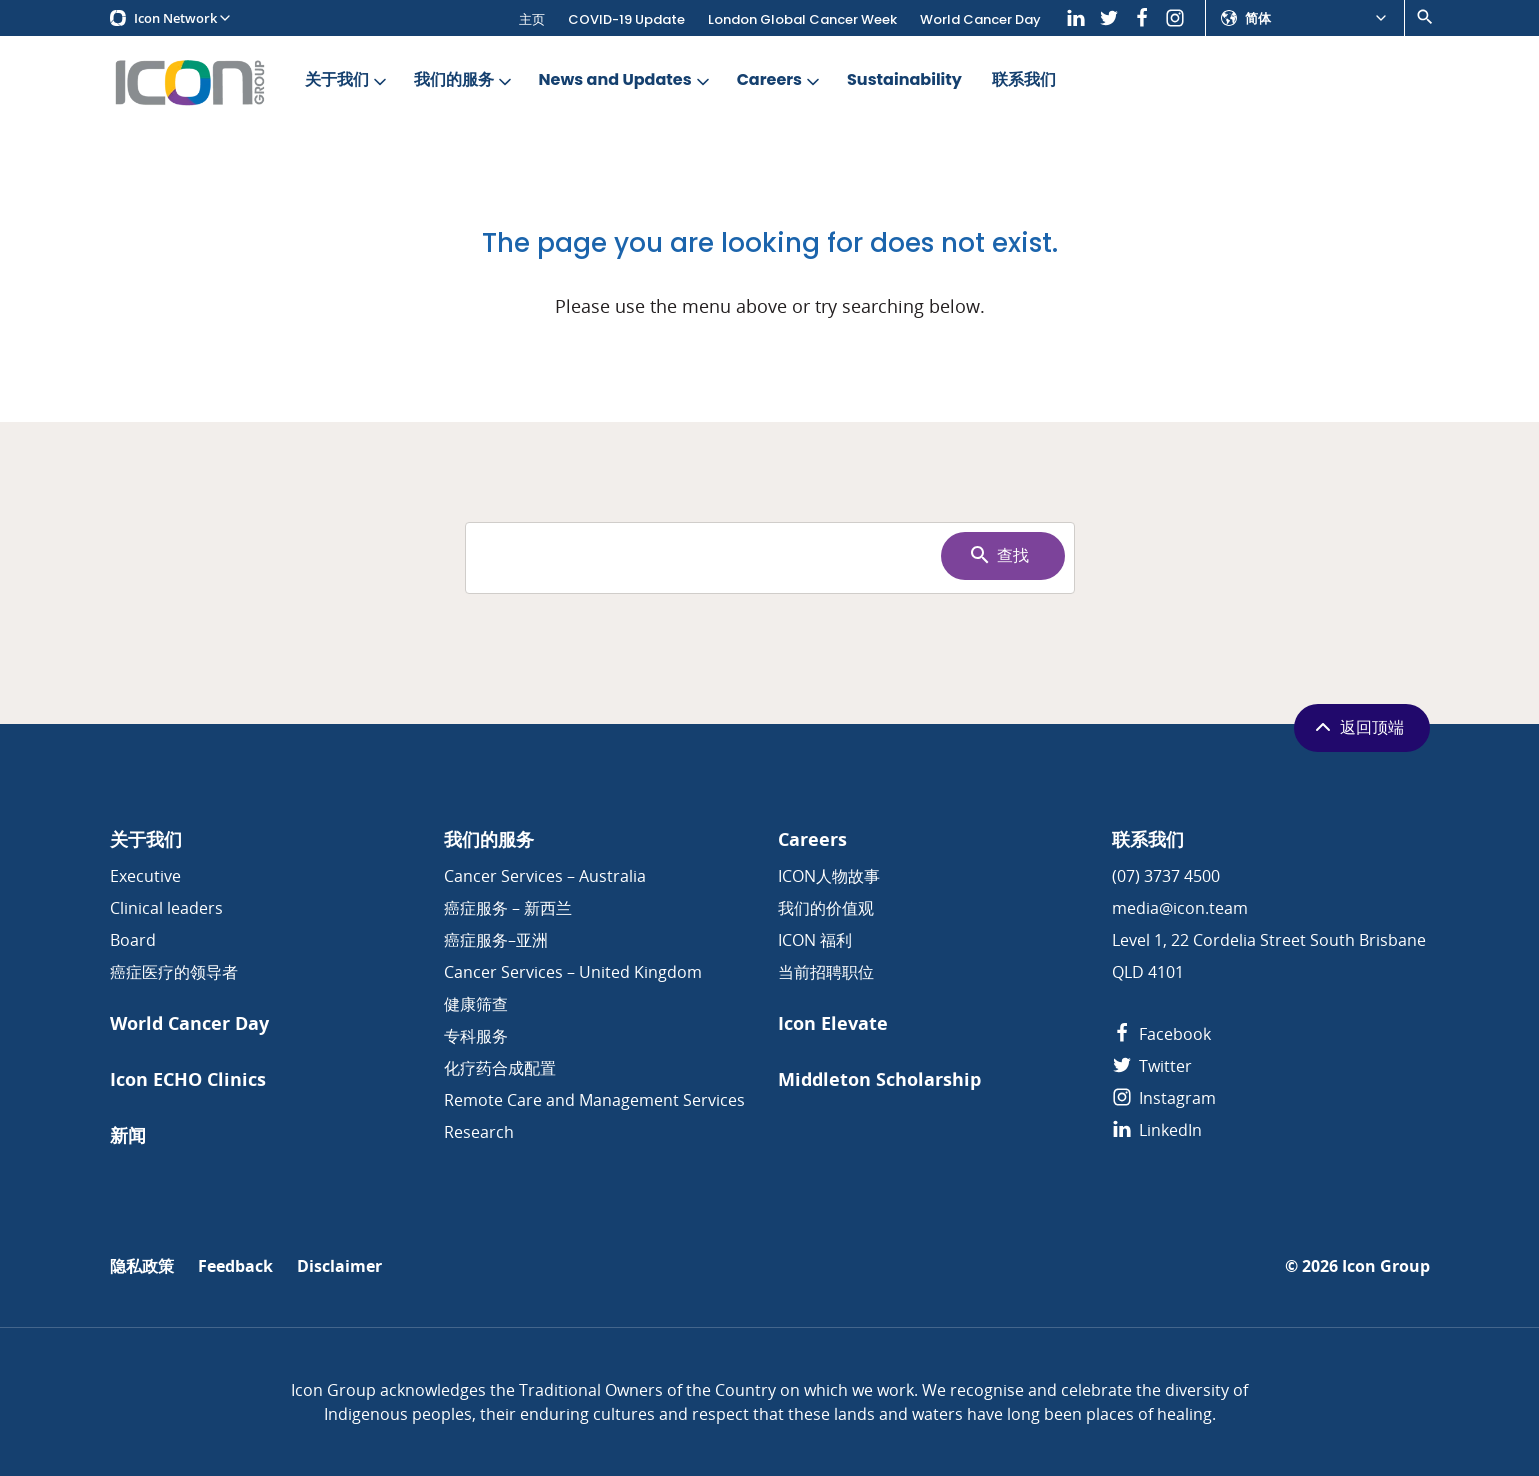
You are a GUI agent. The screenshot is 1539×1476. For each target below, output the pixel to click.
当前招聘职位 (826, 972)
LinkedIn (1157, 1130)
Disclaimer (339, 1266)
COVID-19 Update (626, 19)
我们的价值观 (826, 908)
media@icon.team (1180, 908)
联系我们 (1024, 80)
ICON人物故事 (829, 876)
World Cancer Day (980, 19)
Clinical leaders (166, 908)
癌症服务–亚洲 (496, 940)
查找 (998, 555)
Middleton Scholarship (879, 1079)
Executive (145, 876)
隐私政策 (142, 1266)
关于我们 (347, 80)
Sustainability (904, 80)
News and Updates (626, 80)
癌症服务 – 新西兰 (508, 908)
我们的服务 (464, 80)
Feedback (235, 1266)
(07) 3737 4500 (1166, 876)
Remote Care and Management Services (594, 1100)
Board (133, 940)
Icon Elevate (833, 1023)
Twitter (1152, 1066)
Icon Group (1386, 1266)
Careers (780, 80)
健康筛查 (476, 1004)
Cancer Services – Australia (545, 876)
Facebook (1161, 1034)
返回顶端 (1357, 727)
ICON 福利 (815, 940)
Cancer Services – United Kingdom (573, 972)
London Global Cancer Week (802, 19)
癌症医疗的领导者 (174, 972)
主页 (532, 19)
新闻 (128, 1135)
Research (479, 1132)
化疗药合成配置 (500, 1068)
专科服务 (476, 1036)
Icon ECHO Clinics (188, 1079)
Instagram (1164, 1098)
